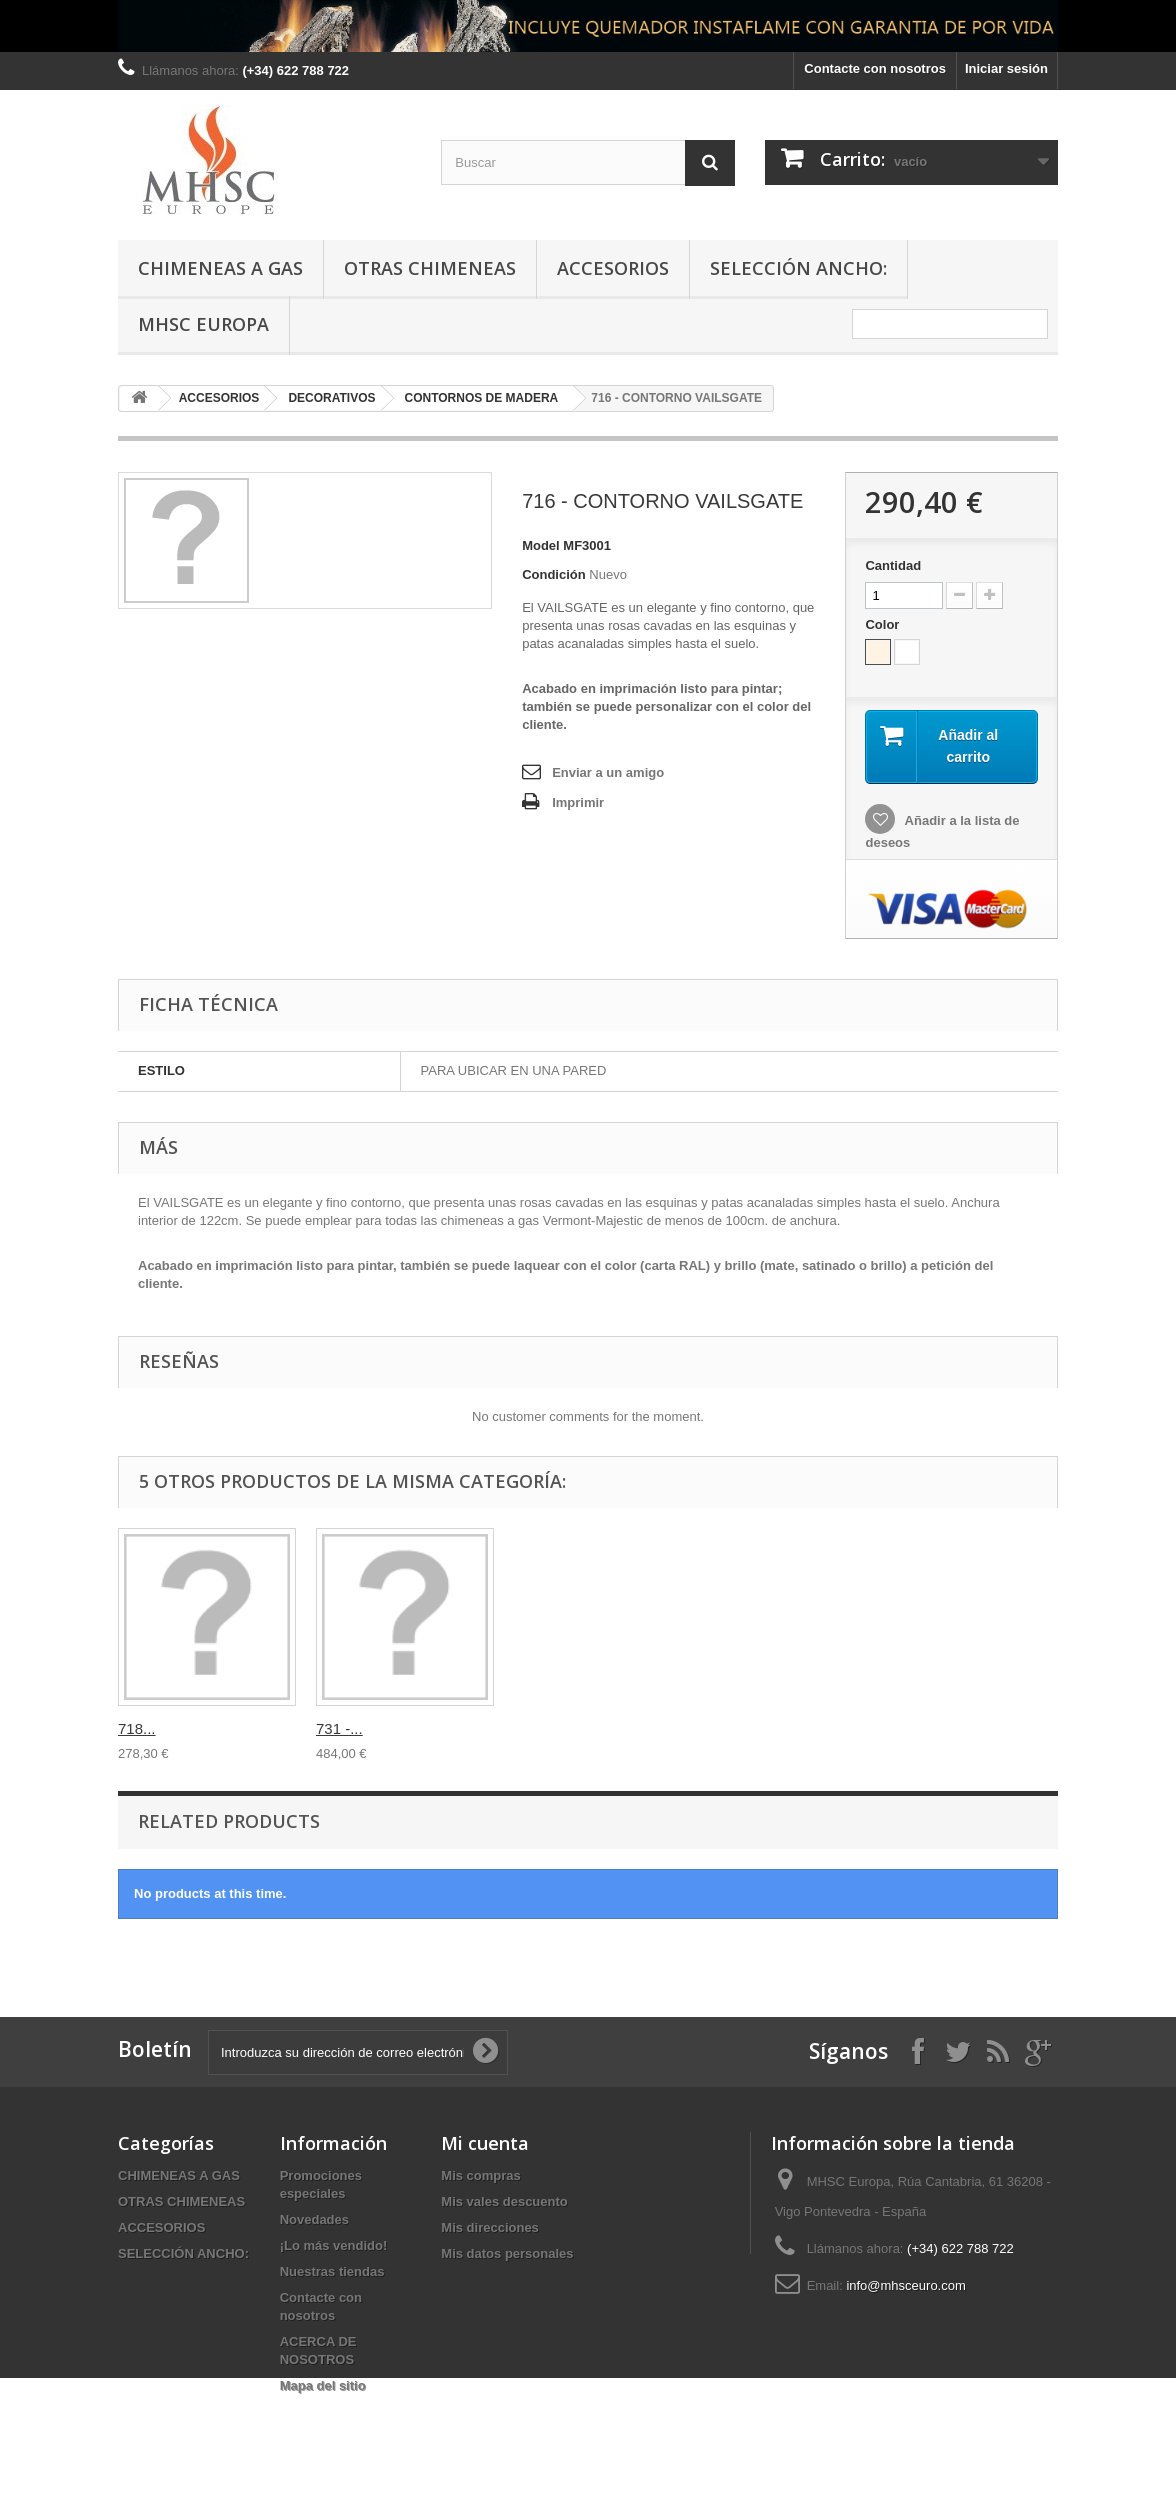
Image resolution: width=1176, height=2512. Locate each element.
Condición (554, 574)
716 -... (141, 1728)
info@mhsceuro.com (905, 2285)
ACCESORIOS (613, 268)
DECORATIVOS (331, 398)
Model (541, 545)
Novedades (314, 2219)
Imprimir (578, 802)
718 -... (537, 1728)
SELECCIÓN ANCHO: (798, 268)
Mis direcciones (490, 2227)
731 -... (933, 1728)
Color (884, 624)
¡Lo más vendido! (334, 2245)
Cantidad (893, 565)
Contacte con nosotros (875, 68)
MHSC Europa (203, 324)
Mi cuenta (485, 2143)
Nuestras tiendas (332, 2271)
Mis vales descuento (504, 2201)
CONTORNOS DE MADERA (482, 398)
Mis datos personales (507, 2253)
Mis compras (480, 2175)
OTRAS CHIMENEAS (430, 268)
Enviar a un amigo (608, 772)
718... (731, 1728)
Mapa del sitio (323, 2385)
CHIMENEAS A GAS (220, 268)
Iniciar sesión (1006, 68)
